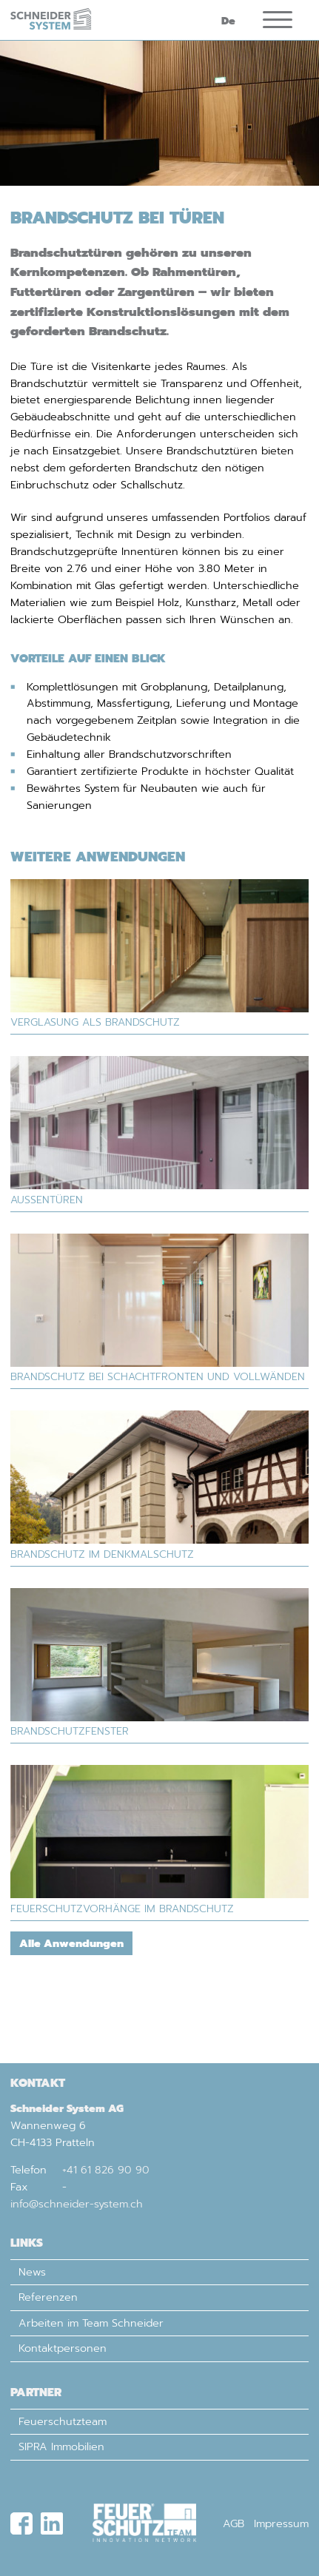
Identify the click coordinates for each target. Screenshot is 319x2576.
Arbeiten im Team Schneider (91, 2323)
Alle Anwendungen (71, 1955)
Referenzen (48, 2297)
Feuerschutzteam (63, 2421)
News (32, 2272)
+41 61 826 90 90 (106, 2170)
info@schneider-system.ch (76, 2204)
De (228, 26)
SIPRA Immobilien (61, 2446)
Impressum (281, 2523)
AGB (233, 2523)
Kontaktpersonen (63, 2348)
